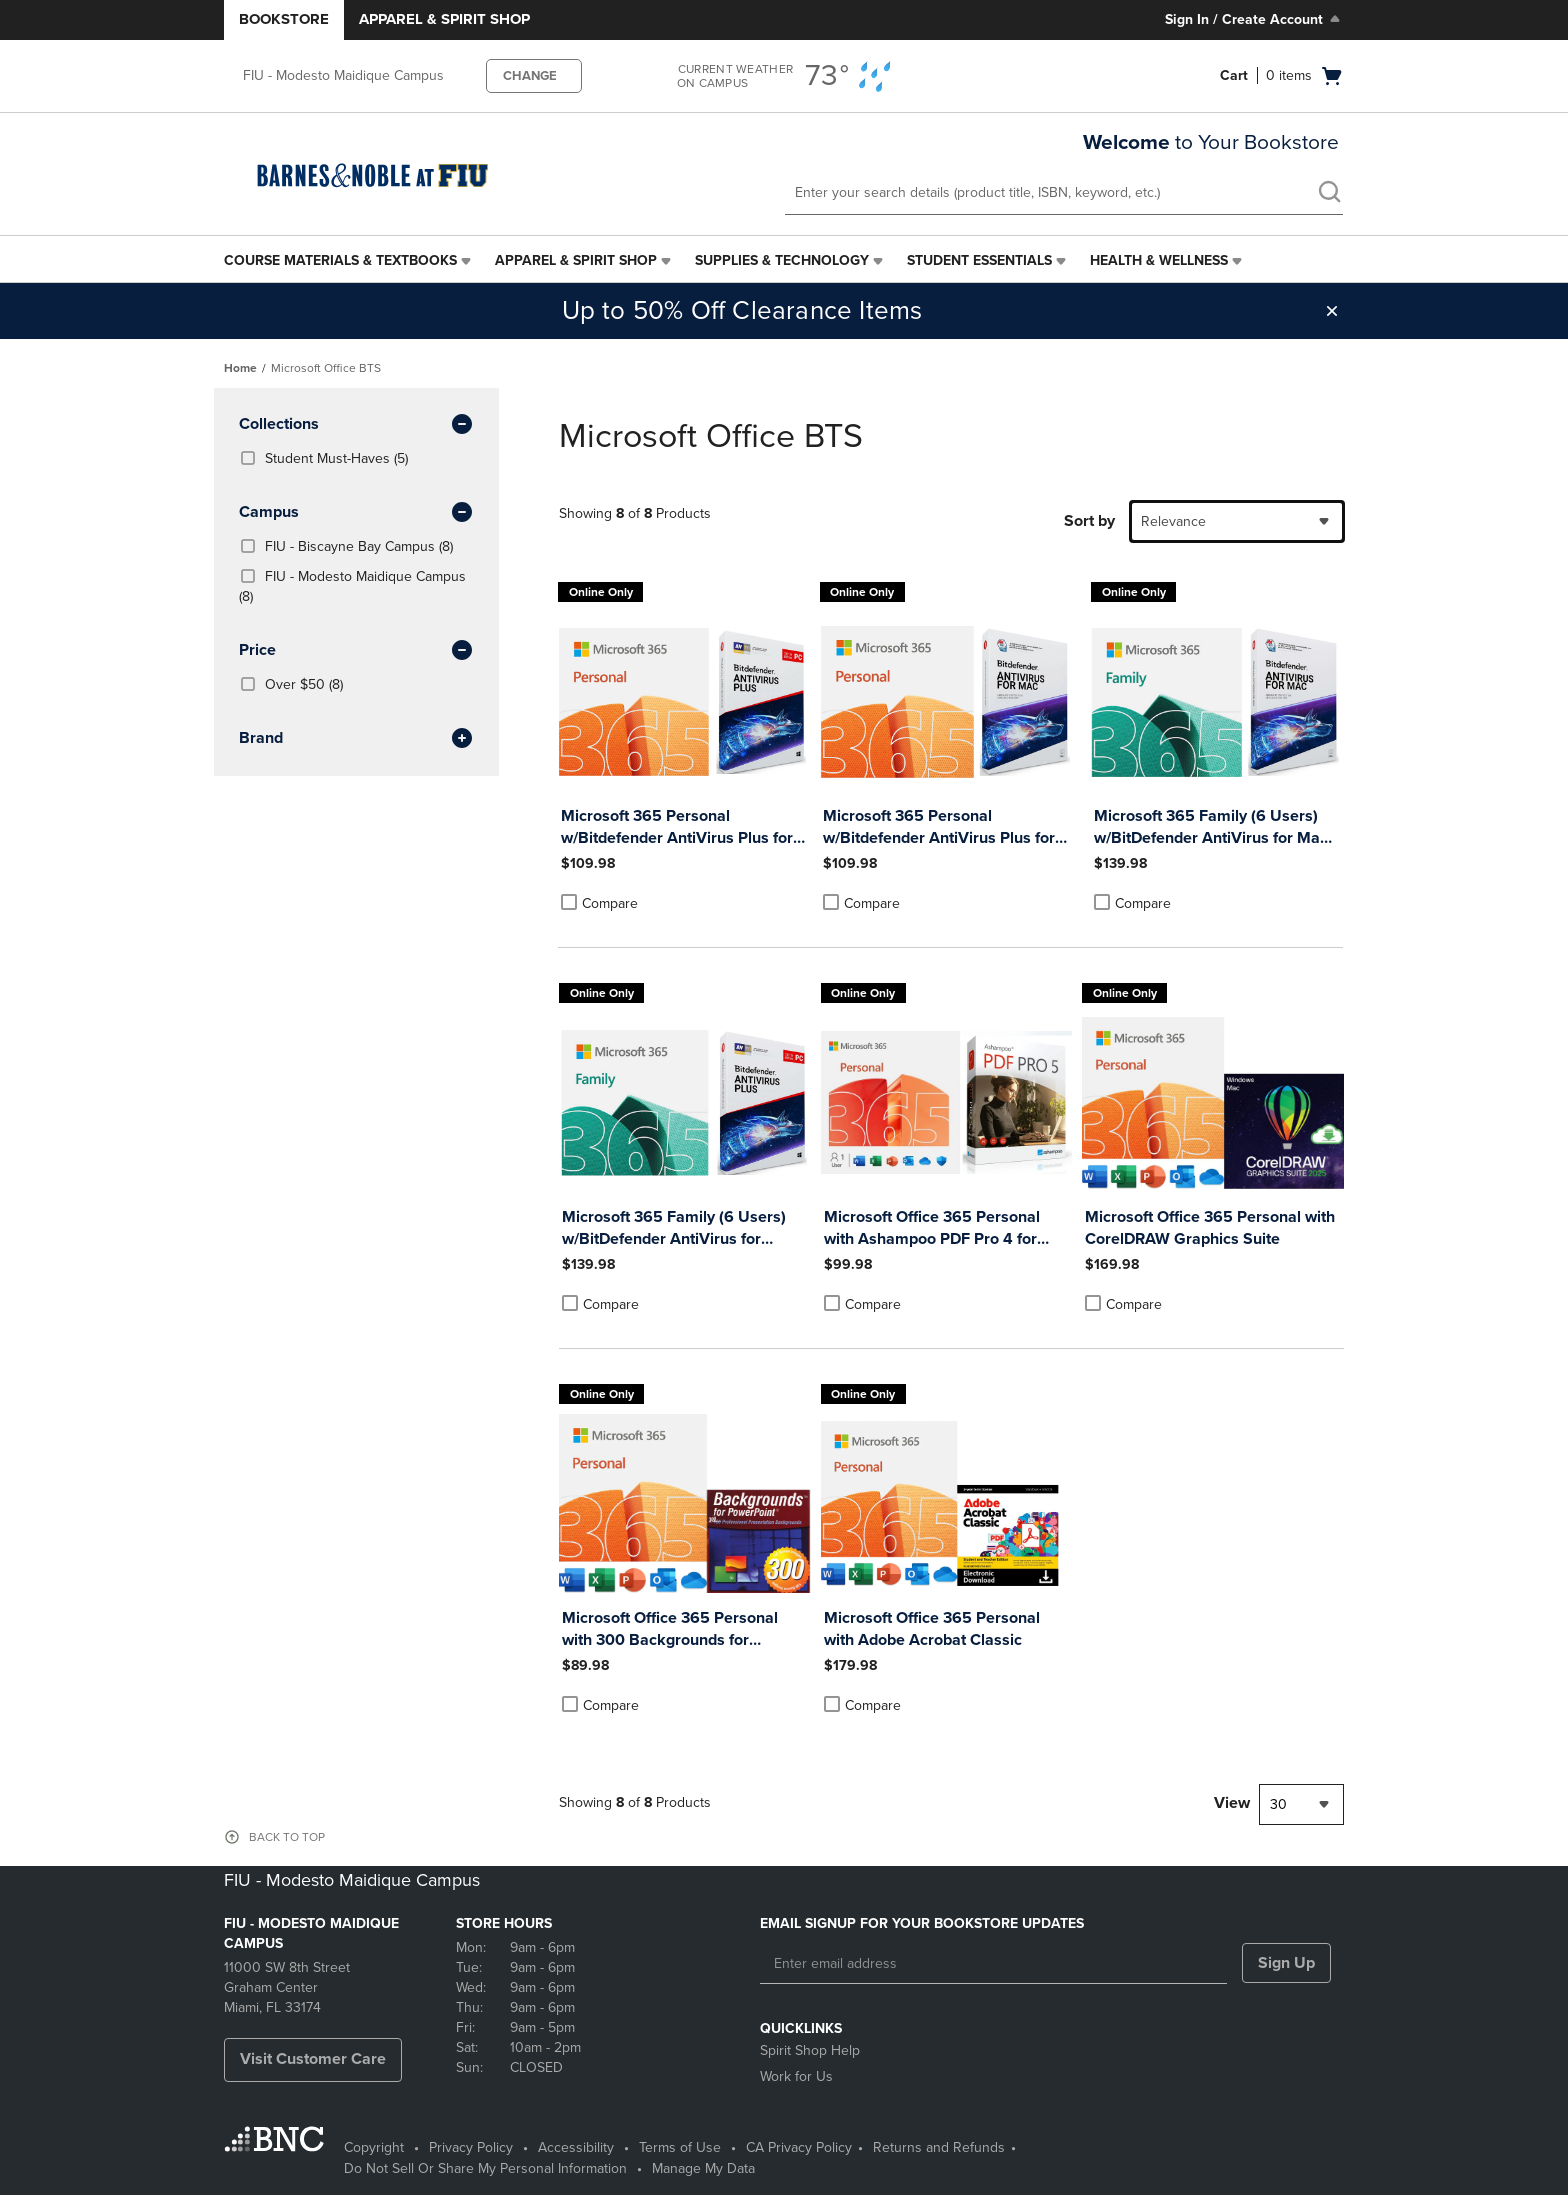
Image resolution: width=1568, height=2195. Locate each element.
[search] (1329, 194)
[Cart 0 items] (1282, 76)
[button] (1332, 311)
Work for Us (796, 2076)
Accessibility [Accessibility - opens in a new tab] (576, 2147)
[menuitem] (349, 261)
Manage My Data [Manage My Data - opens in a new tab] (703, 2168)
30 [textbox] (1278, 1804)
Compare (599, 903)
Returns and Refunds (939, 2147)
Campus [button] (356, 513)
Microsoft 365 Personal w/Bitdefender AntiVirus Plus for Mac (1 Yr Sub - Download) (939, 827)
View (1232, 1803)
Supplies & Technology (782, 260)
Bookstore (284, 19)
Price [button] (356, 651)
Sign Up (1286, 1963)
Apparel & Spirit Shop (444, 19)
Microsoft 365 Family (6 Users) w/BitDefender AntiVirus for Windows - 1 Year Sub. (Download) (684, 1228)
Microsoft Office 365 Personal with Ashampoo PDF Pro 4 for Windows (932, 1228)
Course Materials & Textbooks (340, 260)
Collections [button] (356, 425)
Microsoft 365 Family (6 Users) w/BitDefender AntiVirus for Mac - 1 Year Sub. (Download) (1215, 827)
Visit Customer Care (313, 2059)
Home (240, 368)
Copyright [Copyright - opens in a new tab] (374, 2147)
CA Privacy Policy (799, 2147)
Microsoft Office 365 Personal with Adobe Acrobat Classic (932, 1629)
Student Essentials (979, 260)
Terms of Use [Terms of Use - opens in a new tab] (680, 2147)
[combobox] (1237, 521)
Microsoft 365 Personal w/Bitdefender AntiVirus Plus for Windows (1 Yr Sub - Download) (677, 827)
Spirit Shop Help (810, 2050)
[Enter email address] (993, 1964)
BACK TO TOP (287, 1837)
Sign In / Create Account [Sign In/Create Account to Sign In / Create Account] (1254, 19)
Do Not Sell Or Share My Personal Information (485, 2168)
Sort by (1089, 521)
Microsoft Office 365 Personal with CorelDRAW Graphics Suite (1210, 1228)
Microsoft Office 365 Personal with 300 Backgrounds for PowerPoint (670, 1629)
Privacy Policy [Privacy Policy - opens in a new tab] (471, 2147)
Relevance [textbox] (1173, 521)
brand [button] (356, 739)
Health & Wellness (1159, 260)
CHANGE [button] (530, 76)
